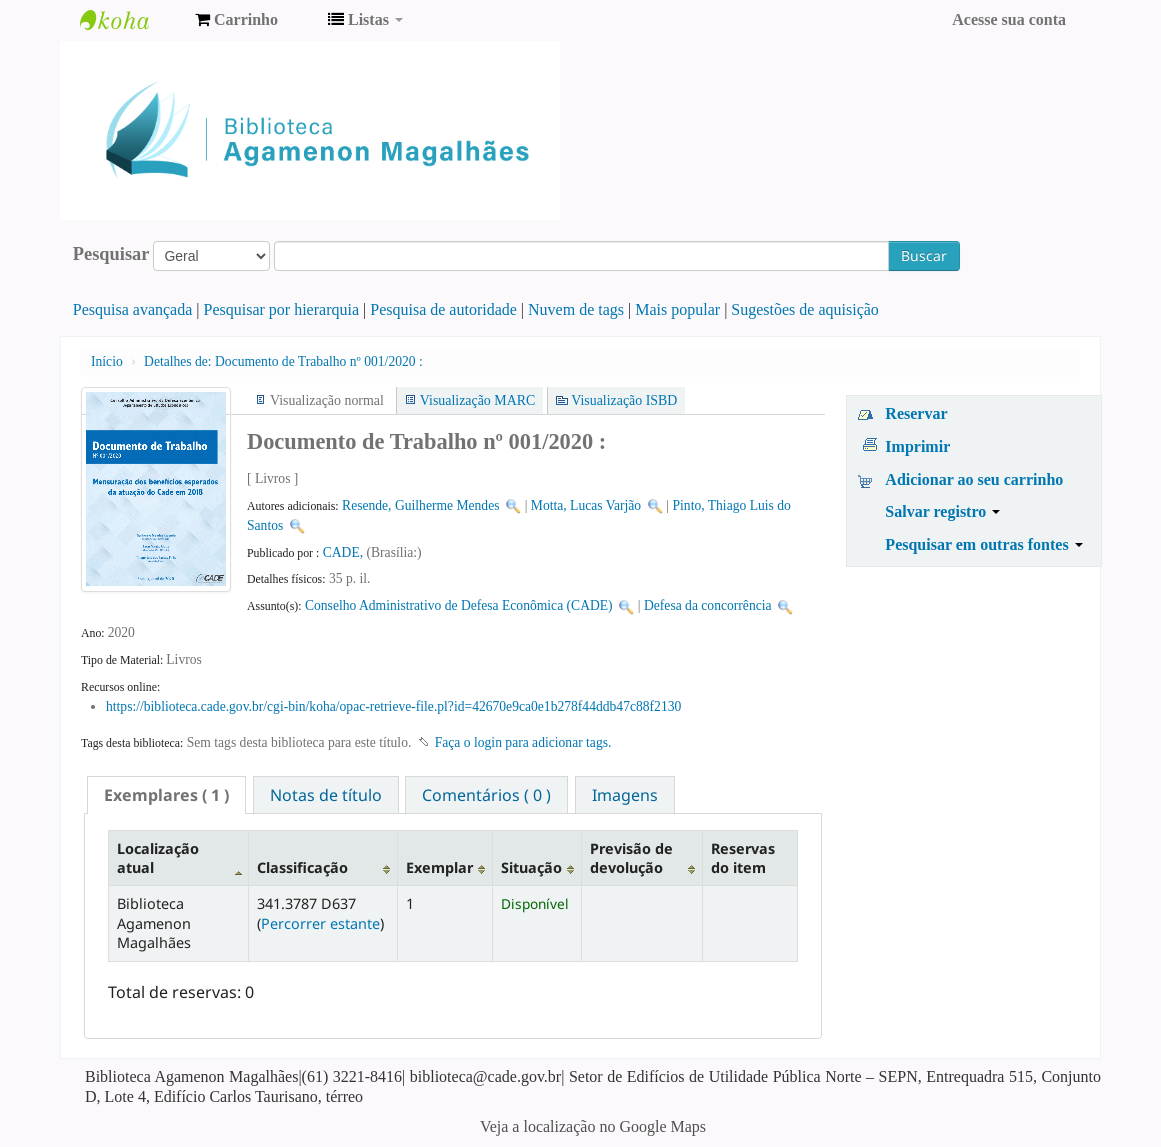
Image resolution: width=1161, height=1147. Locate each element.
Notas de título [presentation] (326, 795)
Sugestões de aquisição (805, 309)
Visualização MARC (477, 400)
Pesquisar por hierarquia (282, 309)
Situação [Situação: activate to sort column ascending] (531, 867)
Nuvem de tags (576, 309)
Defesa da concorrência (708, 605)
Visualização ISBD (624, 400)
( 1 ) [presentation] (166, 795)
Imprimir (917, 446)
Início (107, 361)
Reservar (916, 413)
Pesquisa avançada (133, 309)
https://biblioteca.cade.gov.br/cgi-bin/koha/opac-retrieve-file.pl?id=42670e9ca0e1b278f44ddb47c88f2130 (393, 706)
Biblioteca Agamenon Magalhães (130, 20)
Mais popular (677, 309)
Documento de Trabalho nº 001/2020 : (283, 361)
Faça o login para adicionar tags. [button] (523, 742)
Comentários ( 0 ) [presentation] (486, 795)
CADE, (345, 552)
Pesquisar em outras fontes (983, 544)
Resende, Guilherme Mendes (420, 505)
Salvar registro (942, 511)
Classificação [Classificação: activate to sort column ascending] (302, 867)
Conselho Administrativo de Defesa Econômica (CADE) (459, 605)
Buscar (924, 255)
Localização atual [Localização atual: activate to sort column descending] (158, 858)
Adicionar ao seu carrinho (974, 479)
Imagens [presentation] (625, 795)
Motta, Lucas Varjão (586, 505)
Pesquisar (111, 254)
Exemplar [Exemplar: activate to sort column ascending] (439, 867)
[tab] (166, 795)
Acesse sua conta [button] (1009, 19)
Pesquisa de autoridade (443, 309)
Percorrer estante (320, 923)
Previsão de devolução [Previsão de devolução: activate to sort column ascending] (631, 858)
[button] (236, 20)
